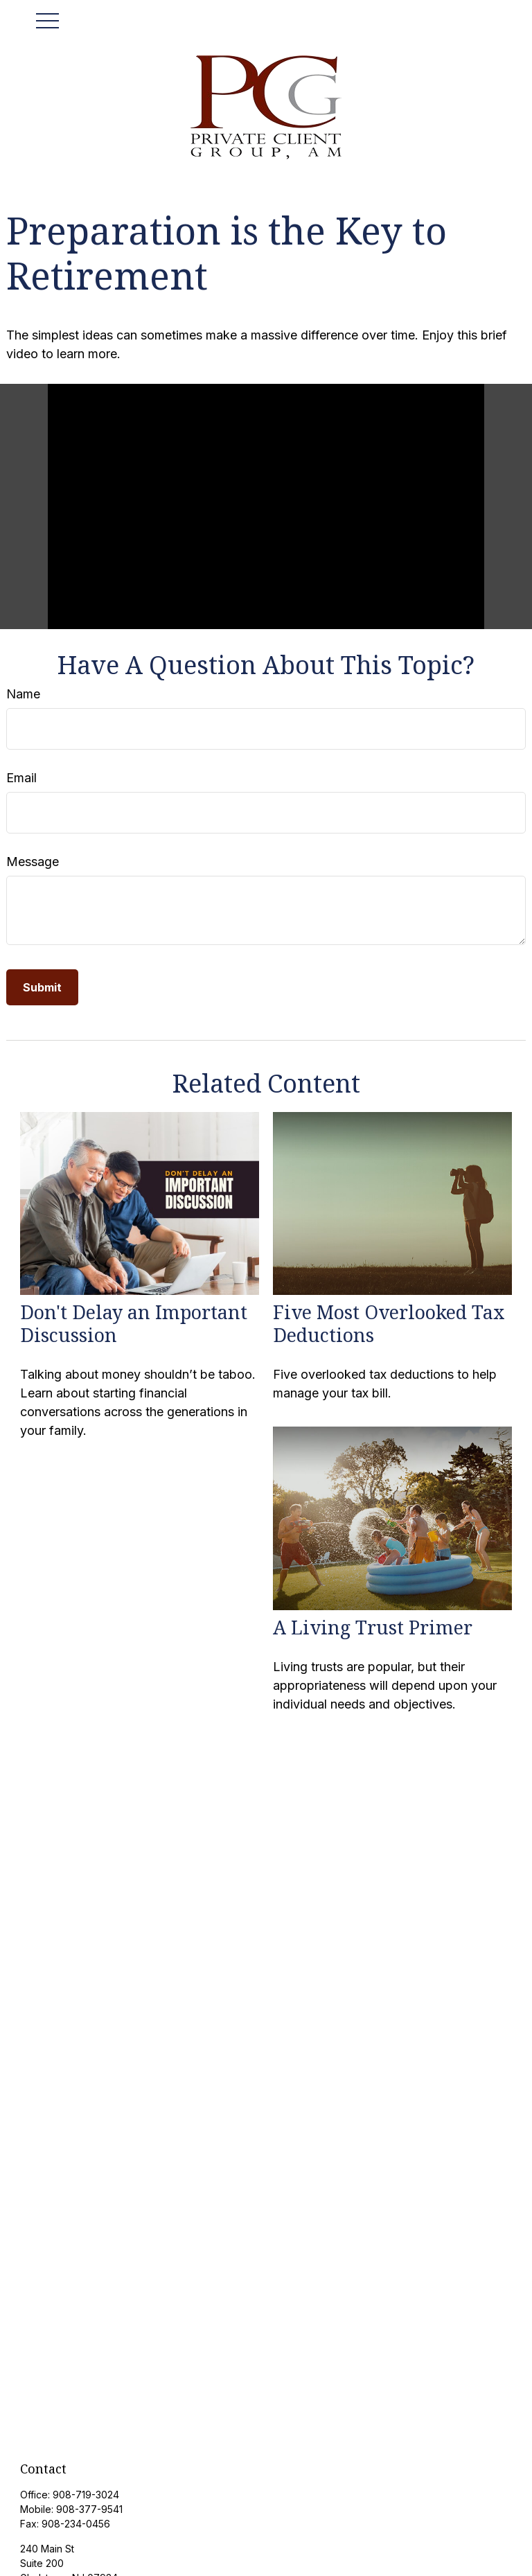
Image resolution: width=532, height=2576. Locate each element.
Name (23, 694)
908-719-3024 (86, 2494)
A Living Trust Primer (372, 1627)
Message (32, 861)
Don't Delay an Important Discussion (133, 1323)
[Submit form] (42, 987)
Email (21, 777)
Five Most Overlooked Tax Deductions (389, 1323)
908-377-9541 (89, 2509)
